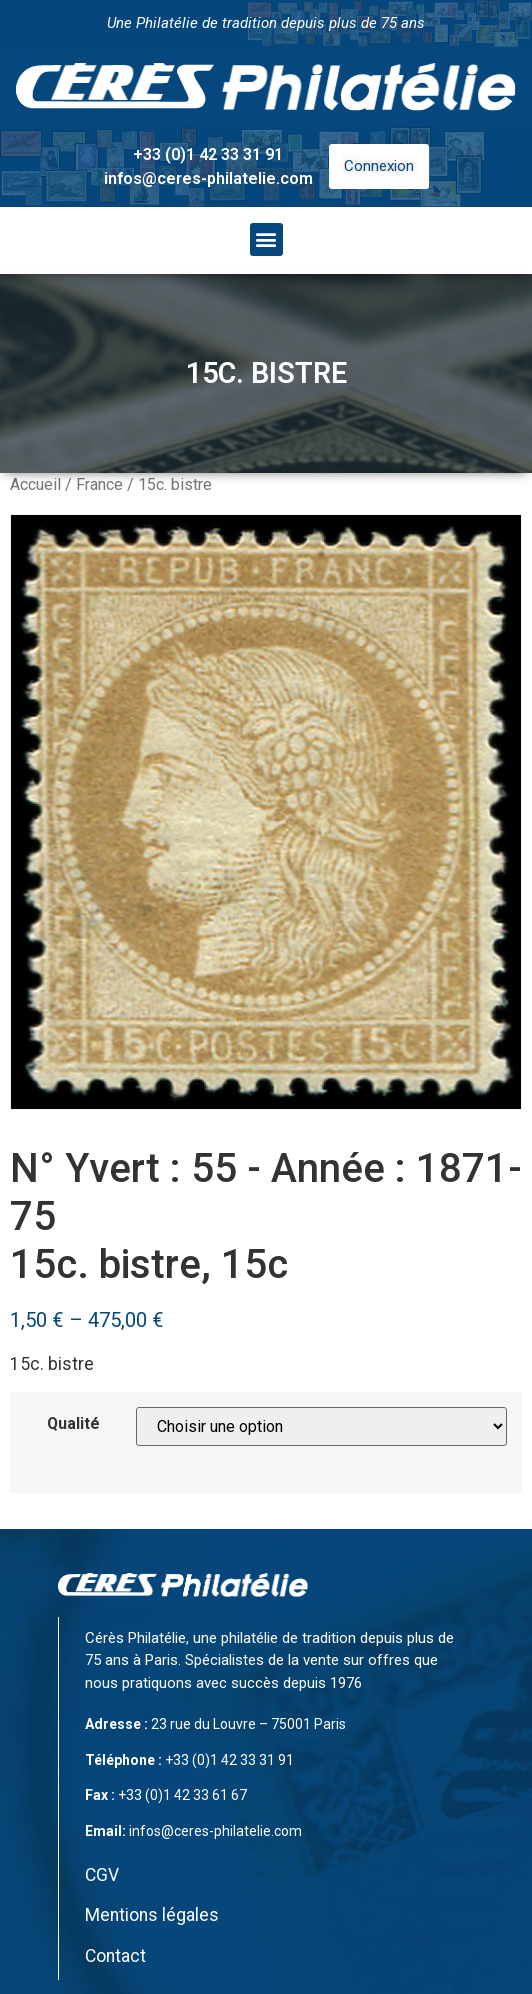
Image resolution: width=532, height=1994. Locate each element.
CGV (102, 1875)
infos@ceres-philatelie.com (208, 178)
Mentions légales (152, 1915)
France (99, 484)
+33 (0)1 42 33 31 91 (208, 154)
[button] (266, 239)
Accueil (35, 484)
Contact (115, 1956)
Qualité (73, 1424)
